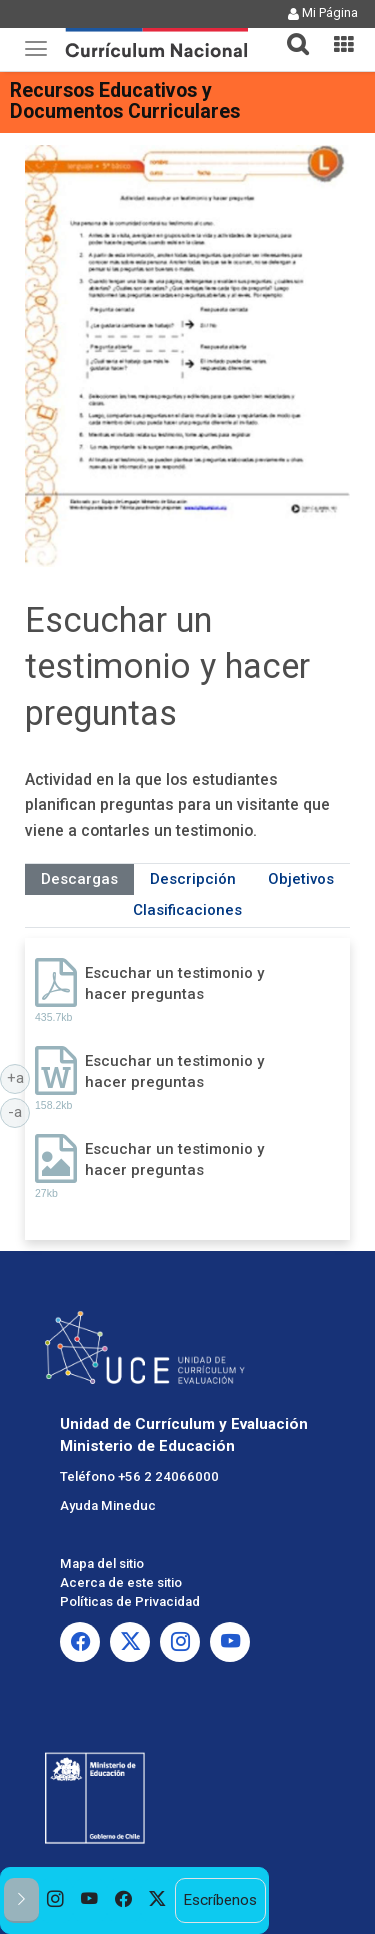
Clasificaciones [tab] (187, 910)
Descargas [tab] (79, 879)
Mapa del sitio (102, 1563)
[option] (56, 1900)
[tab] (290, 32)
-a (19, 1111)
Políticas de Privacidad (130, 1601)
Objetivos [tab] (301, 879)
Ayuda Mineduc (108, 1505)
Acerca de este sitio (121, 1582)
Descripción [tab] (193, 879)
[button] (290, 32)
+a (19, 1077)
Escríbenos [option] (220, 1900)
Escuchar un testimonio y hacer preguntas (174, 983)
